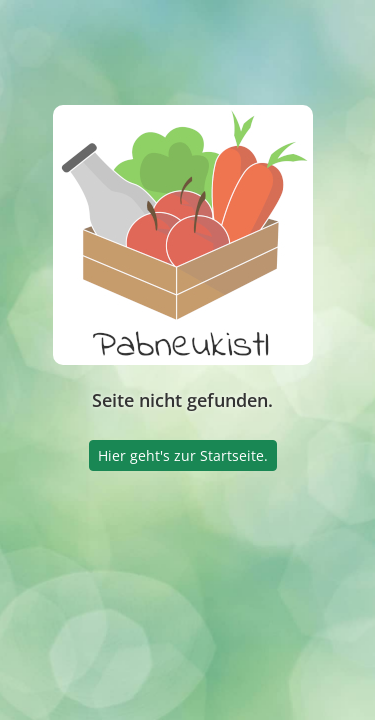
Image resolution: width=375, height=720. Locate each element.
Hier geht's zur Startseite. (183, 455)
